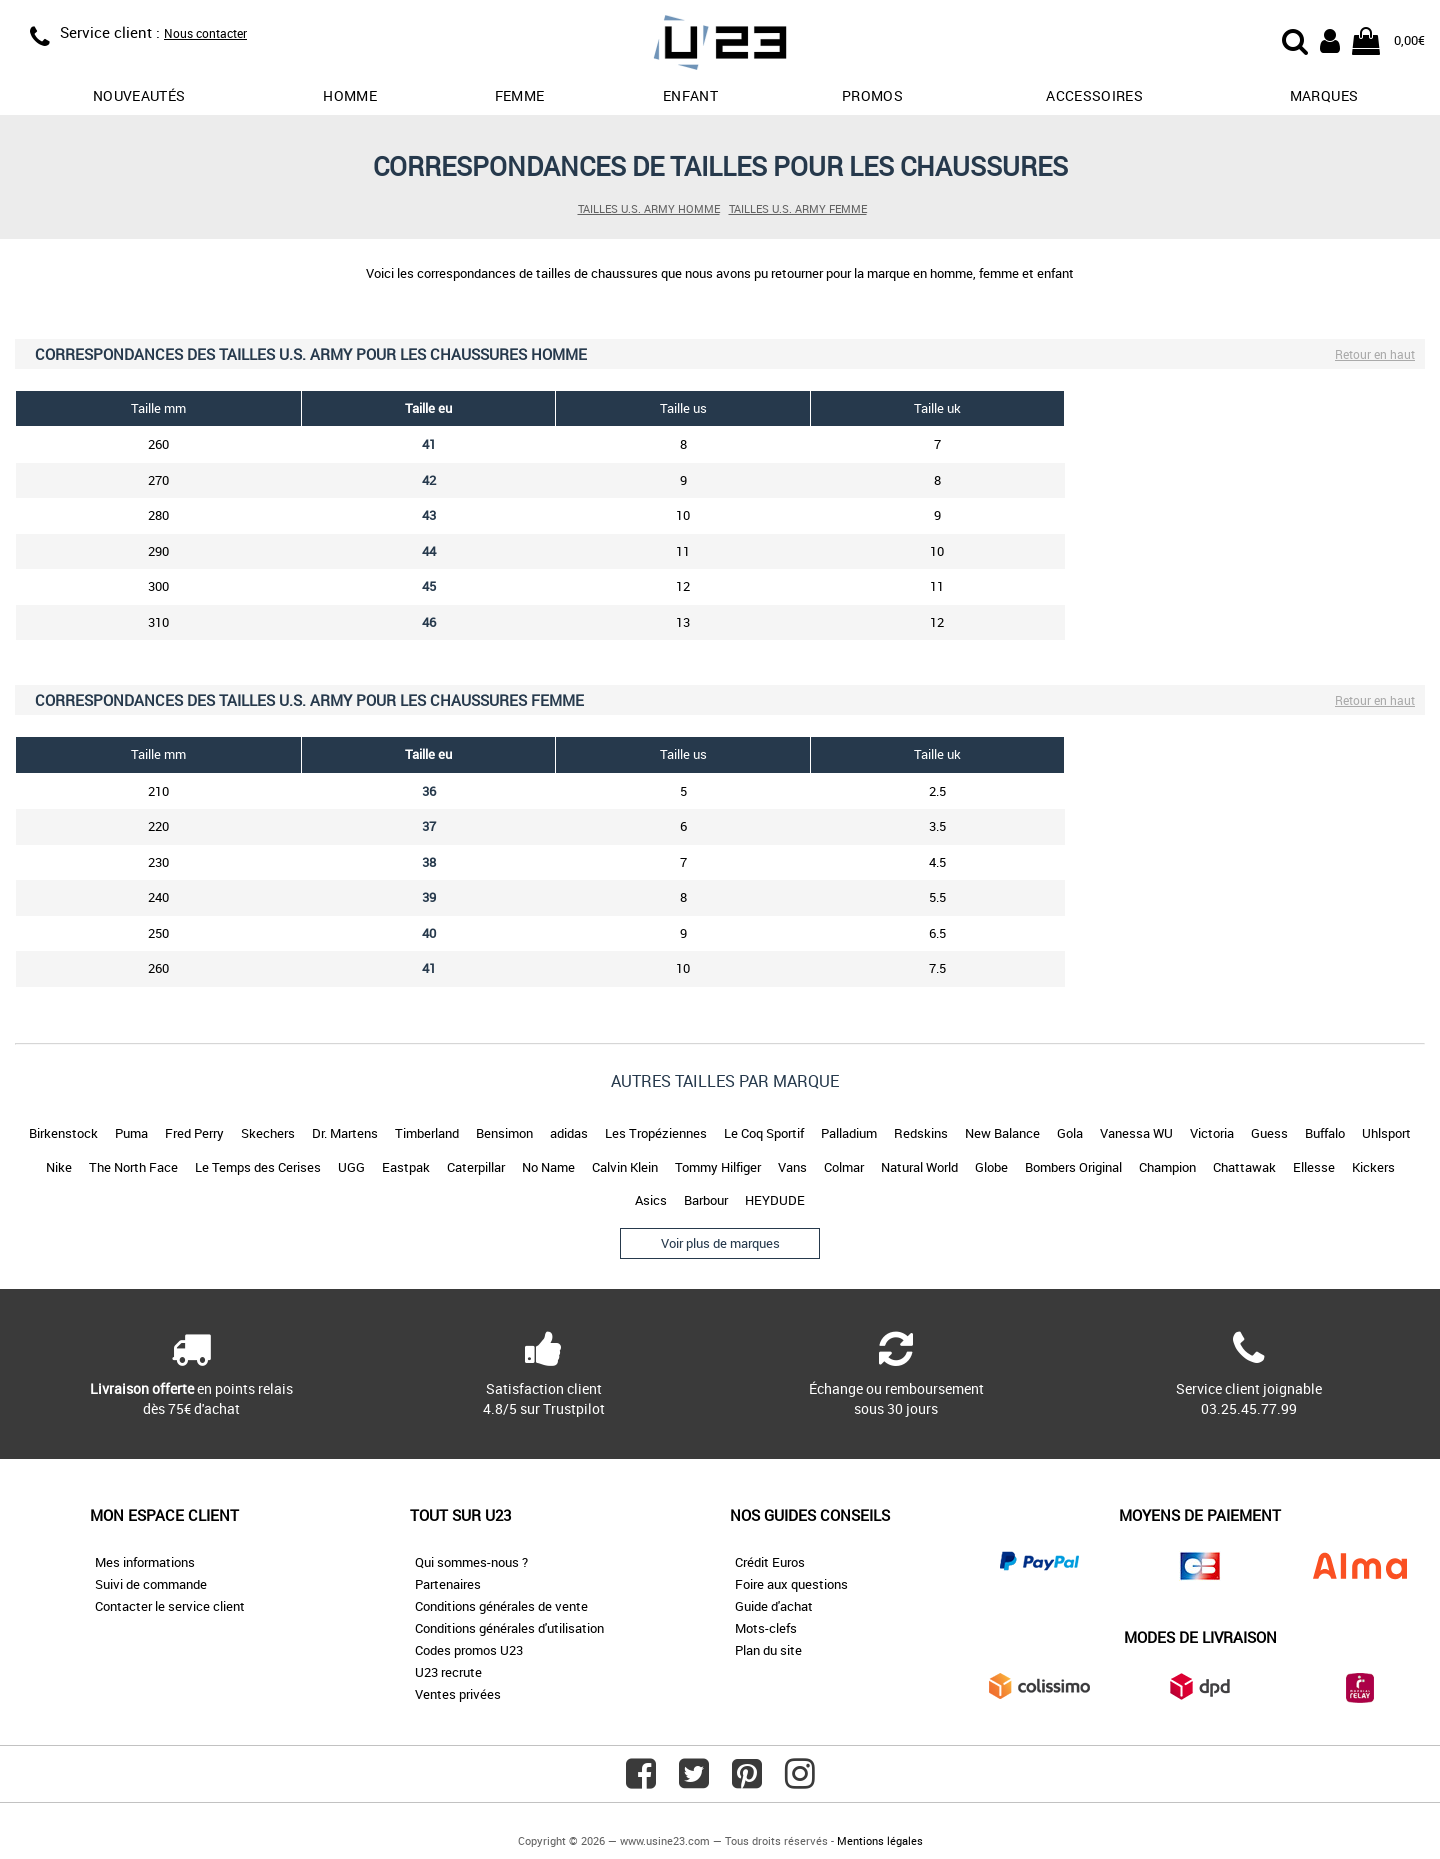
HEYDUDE (775, 1200)
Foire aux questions (791, 1584)
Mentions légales (880, 1840)
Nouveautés (139, 95)
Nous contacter (205, 33)
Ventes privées (458, 1694)
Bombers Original (1073, 1167)
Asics (651, 1200)
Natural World (919, 1167)
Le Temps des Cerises (258, 1167)
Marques (1324, 95)
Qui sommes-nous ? (471, 1562)
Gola (1070, 1133)
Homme (350, 95)
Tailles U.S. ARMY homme (649, 208)
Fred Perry (194, 1133)
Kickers (1373, 1167)
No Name (548, 1167)
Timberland (427, 1133)
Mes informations (145, 1562)
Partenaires (448, 1584)
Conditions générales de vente (501, 1606)
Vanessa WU (1136, 1133)
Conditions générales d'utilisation (509, 1628)
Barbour (706, 1200)
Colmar (844, 1167)
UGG (351, 1167)
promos (872, 95)
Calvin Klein (625, 1167)
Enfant (690, 95)
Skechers (268, 1133)
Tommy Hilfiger (718, 1167)
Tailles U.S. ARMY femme (798, 208)
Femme (520, 95)
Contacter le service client (170, 1606)
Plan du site (768, 1650)
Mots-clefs (766, 1628)
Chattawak (1244, 1167)
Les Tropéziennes (656, 1133)
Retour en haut (1375, 354)
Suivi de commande (151, 1584)
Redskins (921, 1133)
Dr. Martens (345, 1133)
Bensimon (504, 1133)
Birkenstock (63, 1133)
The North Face (133, 1167)
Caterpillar (476, 1167)
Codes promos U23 (469, 1650)
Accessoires (1094, 95)
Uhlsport (1386, 1133)
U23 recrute (448, 1672)
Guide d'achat (774, 1606)
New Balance (1002, 1133)
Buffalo (1325, 1133)
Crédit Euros (770, 1562)
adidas (569, 1133)
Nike (59, 1167)
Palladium (849, 1133)
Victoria (1212, 1133)
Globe (991, 1167)
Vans (792, 1167)
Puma (131, 1133)
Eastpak (406, 1167)
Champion (1167, 1167)
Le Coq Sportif (764, 1133)
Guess (1269, 1133)
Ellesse (1314, 1167)
